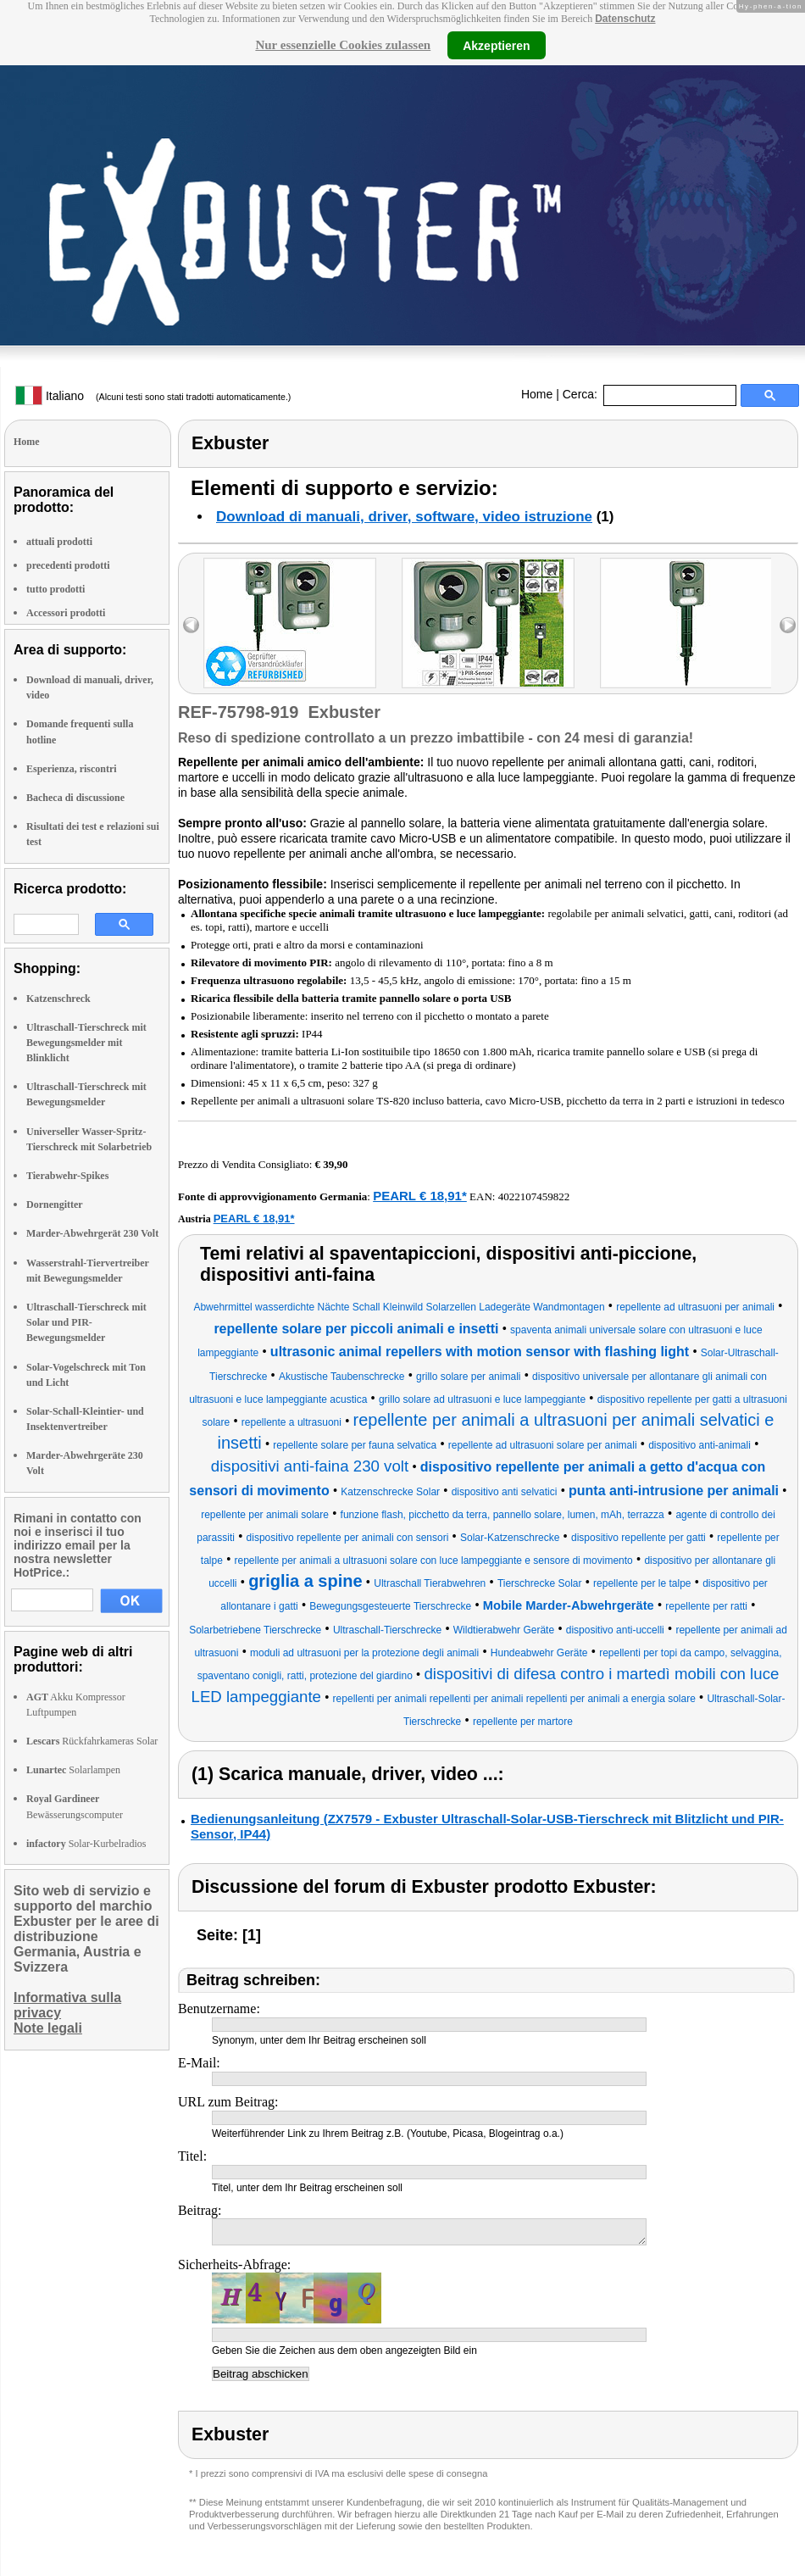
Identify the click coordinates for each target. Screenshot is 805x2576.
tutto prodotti (55, 589)
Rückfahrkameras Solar (92, 1741)
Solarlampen (73, 1770)
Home (536, 394)
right (788, 625)
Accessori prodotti (65, 613)
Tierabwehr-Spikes (67, 1176)
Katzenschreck (58, 998)
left (191, 625)
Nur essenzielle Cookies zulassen (342, 45)
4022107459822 (534, 1196)
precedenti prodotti (68, 565)
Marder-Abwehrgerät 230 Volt (92, 1233)
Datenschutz (625, 19)
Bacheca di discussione (75, 798)
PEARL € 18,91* (420, 1195)
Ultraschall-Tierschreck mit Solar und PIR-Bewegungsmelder (86, 1322)
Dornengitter (54, 1204)
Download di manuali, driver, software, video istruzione (404, 517)
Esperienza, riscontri (71, 769)
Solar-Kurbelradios (86, 1844)
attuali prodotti (59, 542)
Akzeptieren (496, 45)
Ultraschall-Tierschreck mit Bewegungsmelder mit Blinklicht (86, 1042)
